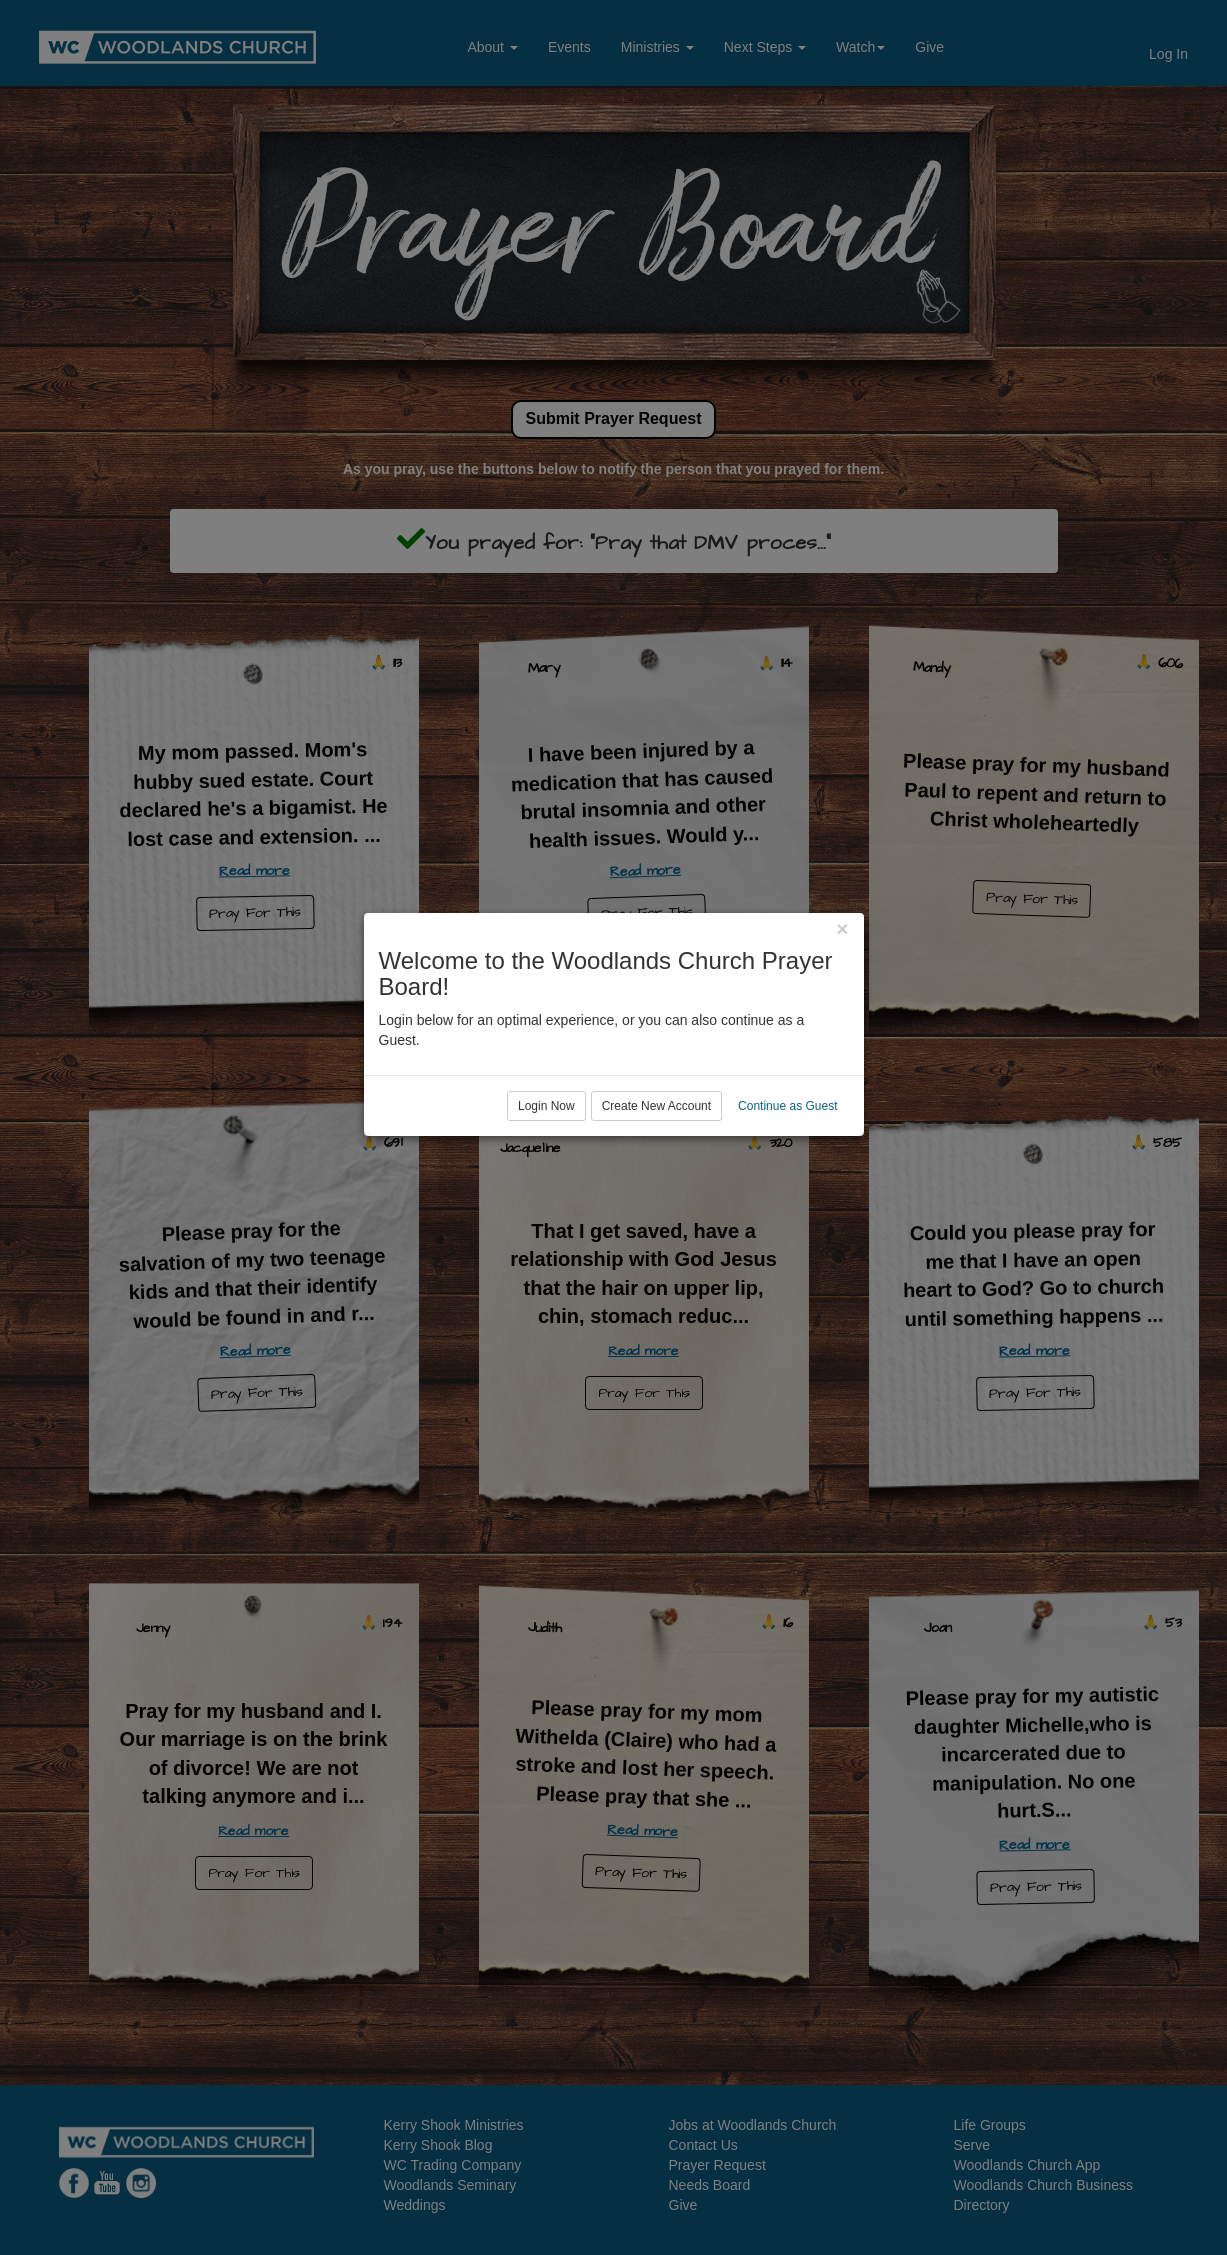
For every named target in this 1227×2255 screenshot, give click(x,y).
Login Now (546, 1209)
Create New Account (656, 1209)
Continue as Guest (787, 1209)
